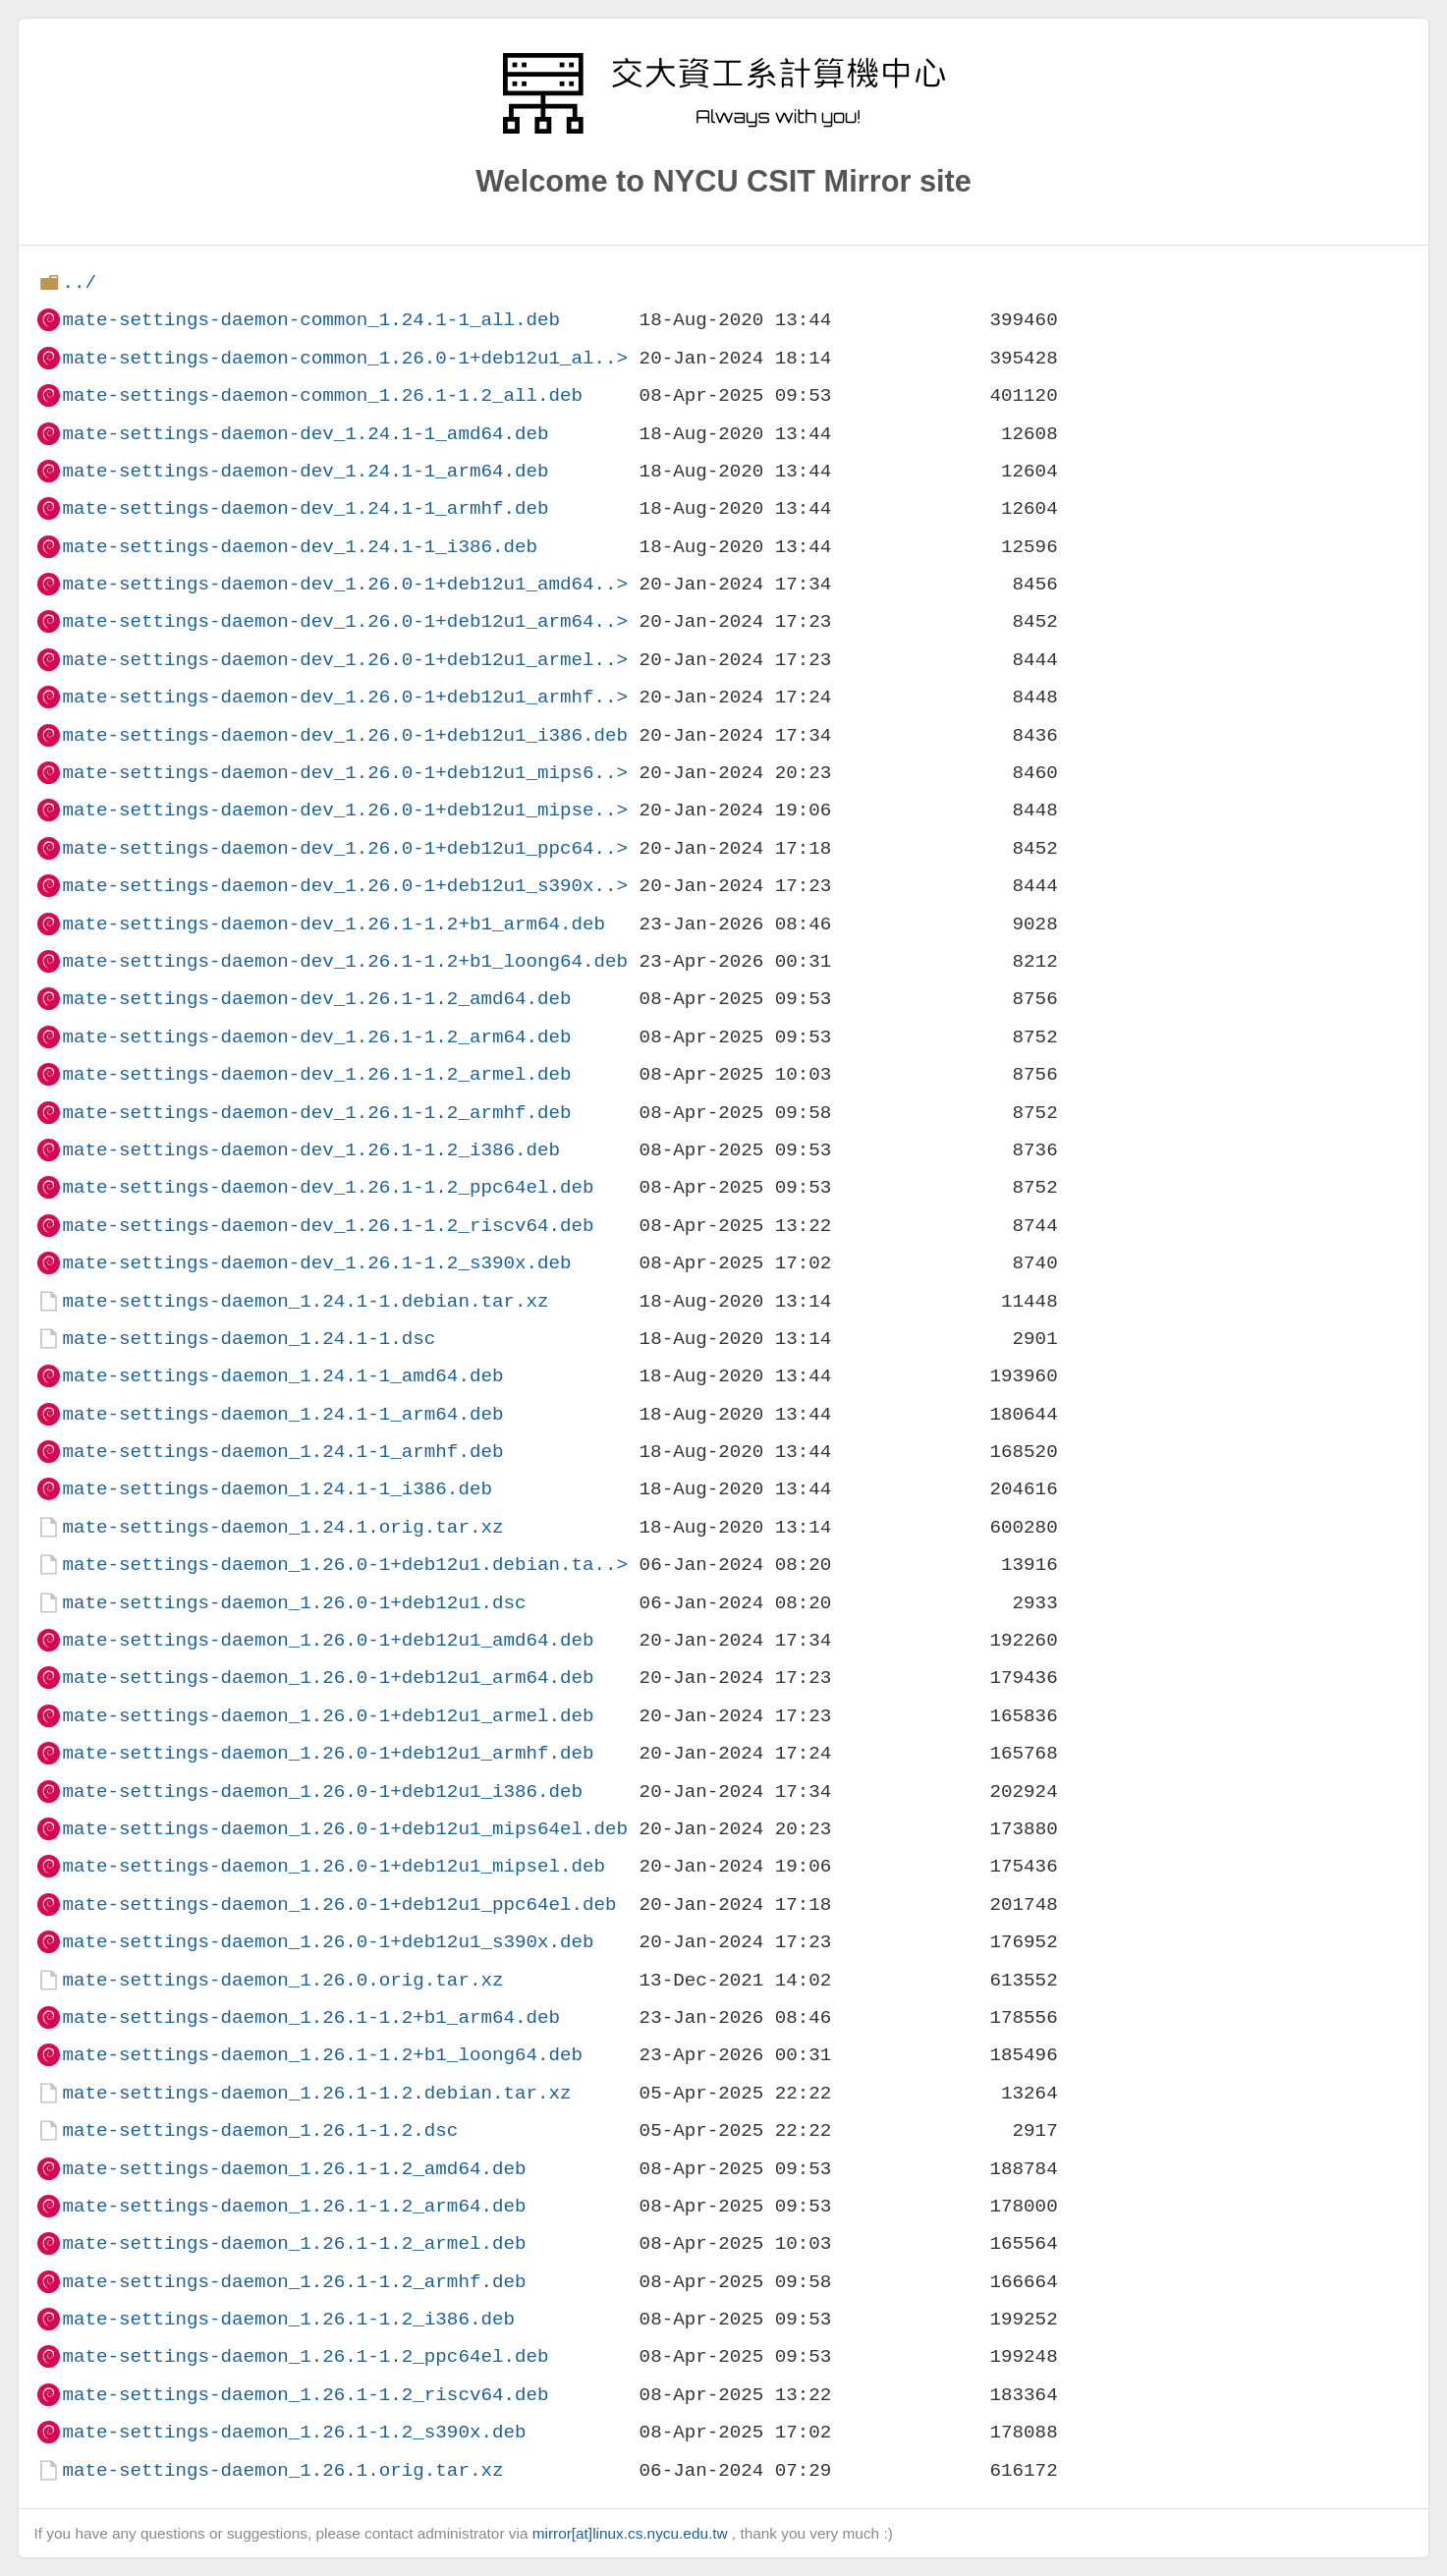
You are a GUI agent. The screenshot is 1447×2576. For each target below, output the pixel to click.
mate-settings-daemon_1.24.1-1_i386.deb (276, 1489)
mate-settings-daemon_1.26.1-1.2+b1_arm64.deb (311, 2017)
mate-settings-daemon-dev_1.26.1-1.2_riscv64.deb (327, 1225)
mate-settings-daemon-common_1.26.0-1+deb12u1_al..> (345, 358)
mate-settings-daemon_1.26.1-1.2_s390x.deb (294, 2432)
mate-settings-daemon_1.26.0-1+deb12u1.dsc (294, 1603)
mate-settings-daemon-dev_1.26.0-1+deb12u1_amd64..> (345, 584)
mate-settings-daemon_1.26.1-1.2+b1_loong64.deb (322, 2055)
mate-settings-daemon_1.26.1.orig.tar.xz (282, 2470)
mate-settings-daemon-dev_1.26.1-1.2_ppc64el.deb (327, 1187)
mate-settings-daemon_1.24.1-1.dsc (248, 1338)
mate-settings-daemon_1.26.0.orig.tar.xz (282, 1980)
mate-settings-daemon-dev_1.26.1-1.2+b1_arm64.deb (333, 924)
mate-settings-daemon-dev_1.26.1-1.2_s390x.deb (316, 1263)
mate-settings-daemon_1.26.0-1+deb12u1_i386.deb (322, 1791)
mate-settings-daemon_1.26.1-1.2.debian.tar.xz (316, 2093)
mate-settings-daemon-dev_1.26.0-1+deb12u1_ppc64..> (345, 848)
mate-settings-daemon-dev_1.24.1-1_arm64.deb (305, 471)
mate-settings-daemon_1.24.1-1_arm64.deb (282, 1414)
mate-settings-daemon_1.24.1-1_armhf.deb (282, 1451)
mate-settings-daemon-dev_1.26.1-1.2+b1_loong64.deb (345, 961)
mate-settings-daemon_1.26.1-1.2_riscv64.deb (305, 2394)
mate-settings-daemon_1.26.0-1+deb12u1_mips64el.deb (345, 1829)
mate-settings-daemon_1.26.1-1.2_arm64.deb (294, 2206)
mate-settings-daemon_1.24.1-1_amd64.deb (282, 1376)
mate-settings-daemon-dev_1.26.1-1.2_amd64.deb (316, 998)
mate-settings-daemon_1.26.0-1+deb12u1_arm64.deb (327, 1677)
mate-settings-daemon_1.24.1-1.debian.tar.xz (305, 1301)
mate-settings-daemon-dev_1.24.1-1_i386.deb (299, 546)
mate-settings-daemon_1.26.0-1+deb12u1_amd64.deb (327, 1640)
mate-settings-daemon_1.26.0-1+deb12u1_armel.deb (327, 1716)
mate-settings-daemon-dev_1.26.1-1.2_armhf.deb (316, 1112)
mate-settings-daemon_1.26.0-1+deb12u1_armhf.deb (327, 1753)
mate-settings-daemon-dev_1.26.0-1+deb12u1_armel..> (345, 659)
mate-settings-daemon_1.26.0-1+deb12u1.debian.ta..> (345, 1564)
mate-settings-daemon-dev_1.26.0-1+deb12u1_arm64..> (345, 621)
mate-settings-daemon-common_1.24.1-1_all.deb (311, 320)
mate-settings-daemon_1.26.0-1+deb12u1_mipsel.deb (333, 1866)
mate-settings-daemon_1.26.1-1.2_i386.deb (288, 2319)
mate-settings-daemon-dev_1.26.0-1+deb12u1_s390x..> (345, 885)
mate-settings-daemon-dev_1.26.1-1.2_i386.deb (311, 1150)
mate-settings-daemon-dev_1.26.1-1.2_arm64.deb (316, 1037)
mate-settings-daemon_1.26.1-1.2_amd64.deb (294, 2169)
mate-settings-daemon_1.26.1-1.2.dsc (260, 2130)
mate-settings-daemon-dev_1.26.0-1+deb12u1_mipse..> (345, 810)
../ (79, 282)
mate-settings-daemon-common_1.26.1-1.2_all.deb (322, 395)
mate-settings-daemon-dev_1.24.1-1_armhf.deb (305, 508)
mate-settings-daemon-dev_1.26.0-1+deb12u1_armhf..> (345, 697)
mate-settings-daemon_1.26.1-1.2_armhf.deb (294, 2281)
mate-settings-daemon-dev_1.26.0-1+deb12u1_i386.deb (345, 735)
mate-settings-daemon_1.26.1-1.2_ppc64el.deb (305, 2356)
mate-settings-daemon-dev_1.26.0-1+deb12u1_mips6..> (345, 772)
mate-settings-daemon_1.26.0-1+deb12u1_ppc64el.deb (339, 1904)
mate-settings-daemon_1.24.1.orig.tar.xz (282, 1527)
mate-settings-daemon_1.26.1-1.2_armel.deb (294, 2243)
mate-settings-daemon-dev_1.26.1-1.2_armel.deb (316, 1074)
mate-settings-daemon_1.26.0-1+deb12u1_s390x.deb (327, 1942)
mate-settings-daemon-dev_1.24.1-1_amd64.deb (305, 433)
